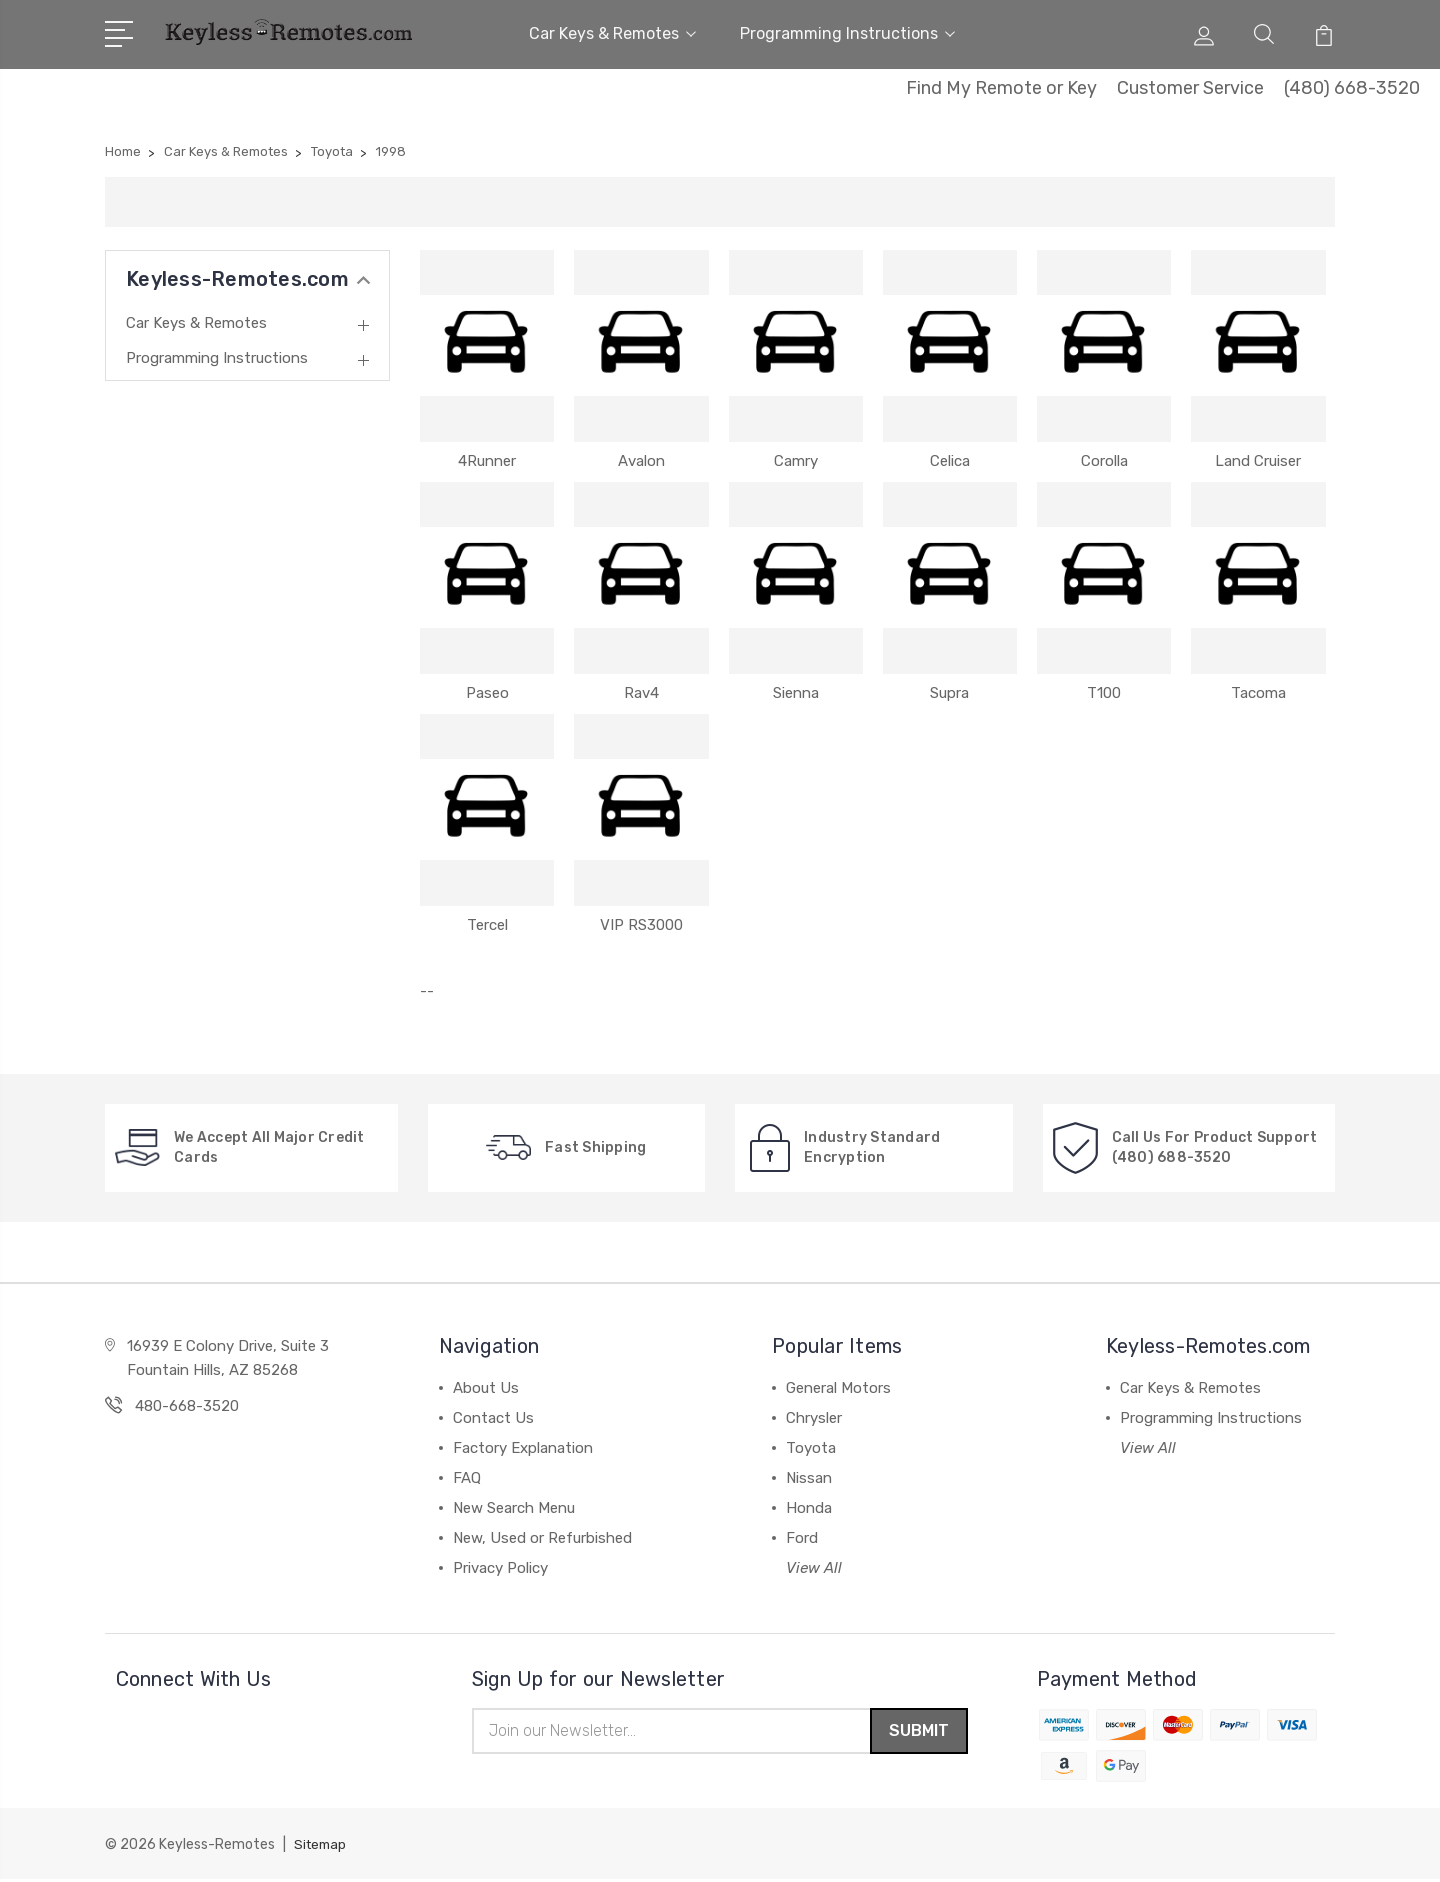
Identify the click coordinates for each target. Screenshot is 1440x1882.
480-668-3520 (187, 1406)
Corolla (1104, 461)
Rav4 (641, 693)
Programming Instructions (847, 33)
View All (814, 1568)
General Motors (838, 1388)
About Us (486, 1388)
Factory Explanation (523, 1448)
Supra (949, 693)
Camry (796, 461)
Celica (950, 461)
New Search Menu (514, 1508)
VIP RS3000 (641, 925)
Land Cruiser (1258, 461)
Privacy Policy (500, 1568)
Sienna (796, 693)
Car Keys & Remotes (612, 33)
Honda (809, 1508)
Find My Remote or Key (1001, 88)
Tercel (487, 925)
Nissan (809, 1478)
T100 (1104, 693)
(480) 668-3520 (1352, 88)
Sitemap (322, 1847)
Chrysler (814, 1418)
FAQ (467, 1478)
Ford (802, 1538)
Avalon (641, 461)
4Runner (487, 461)
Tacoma (1258, 693)
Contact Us (493, 1418)
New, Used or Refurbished (542, 1538)
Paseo (487, 693)
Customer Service (1190, 88)
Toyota (811, 1448)
